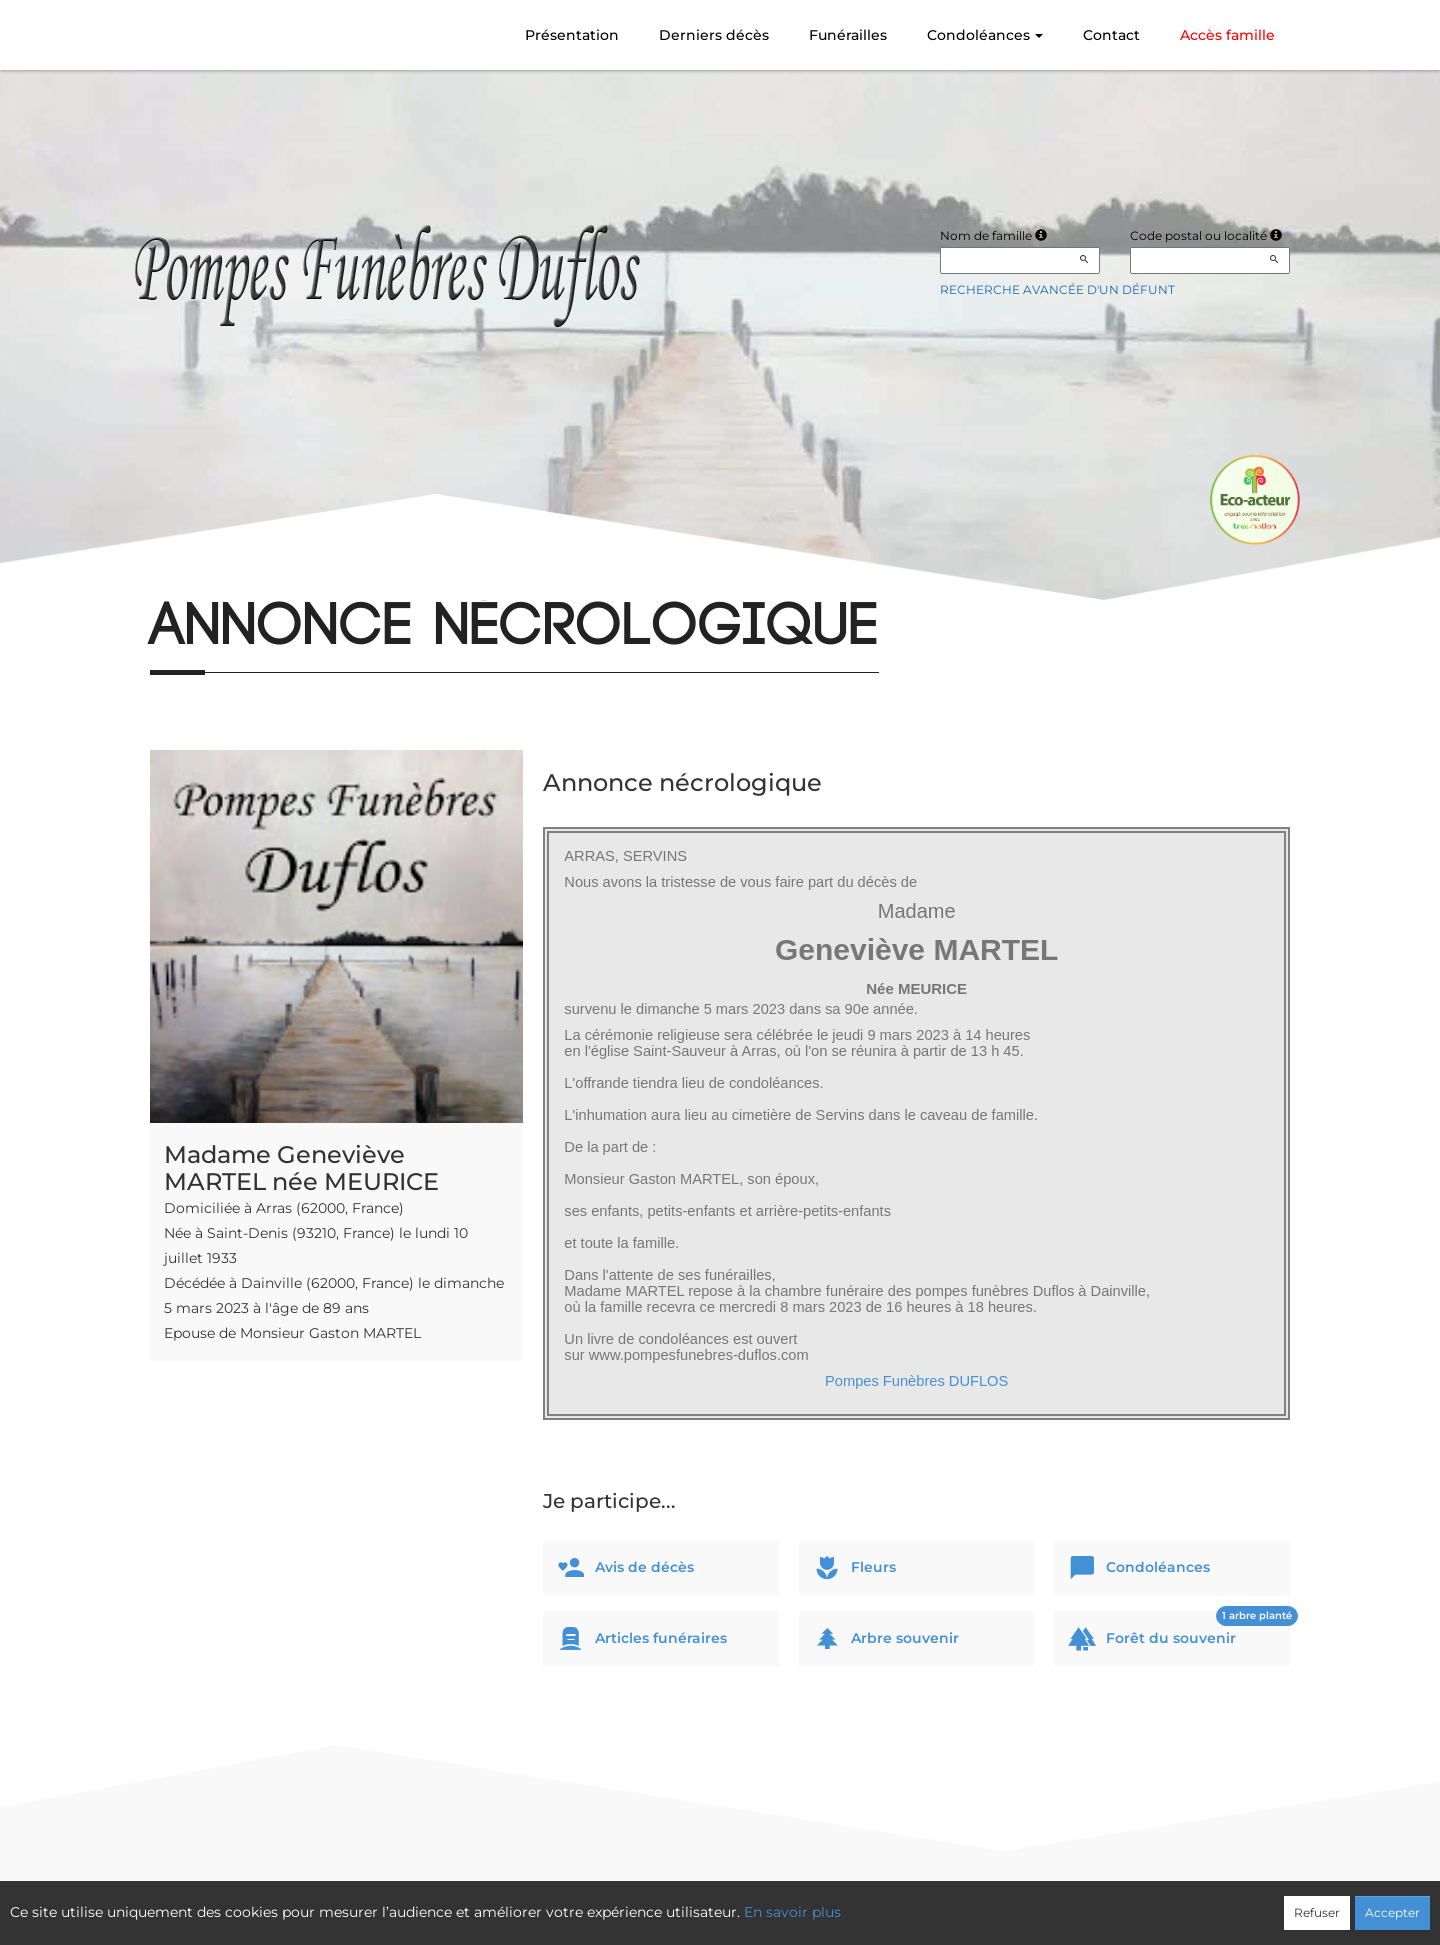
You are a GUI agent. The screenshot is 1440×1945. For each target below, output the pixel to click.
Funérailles (848, 35)
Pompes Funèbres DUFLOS (916, 1381)
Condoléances (985, 35)
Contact (1111, 35)
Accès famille (1227, 35)
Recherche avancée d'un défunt (1057, 289)
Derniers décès (714, 35)
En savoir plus (792, 1912)
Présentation (572, 35)
